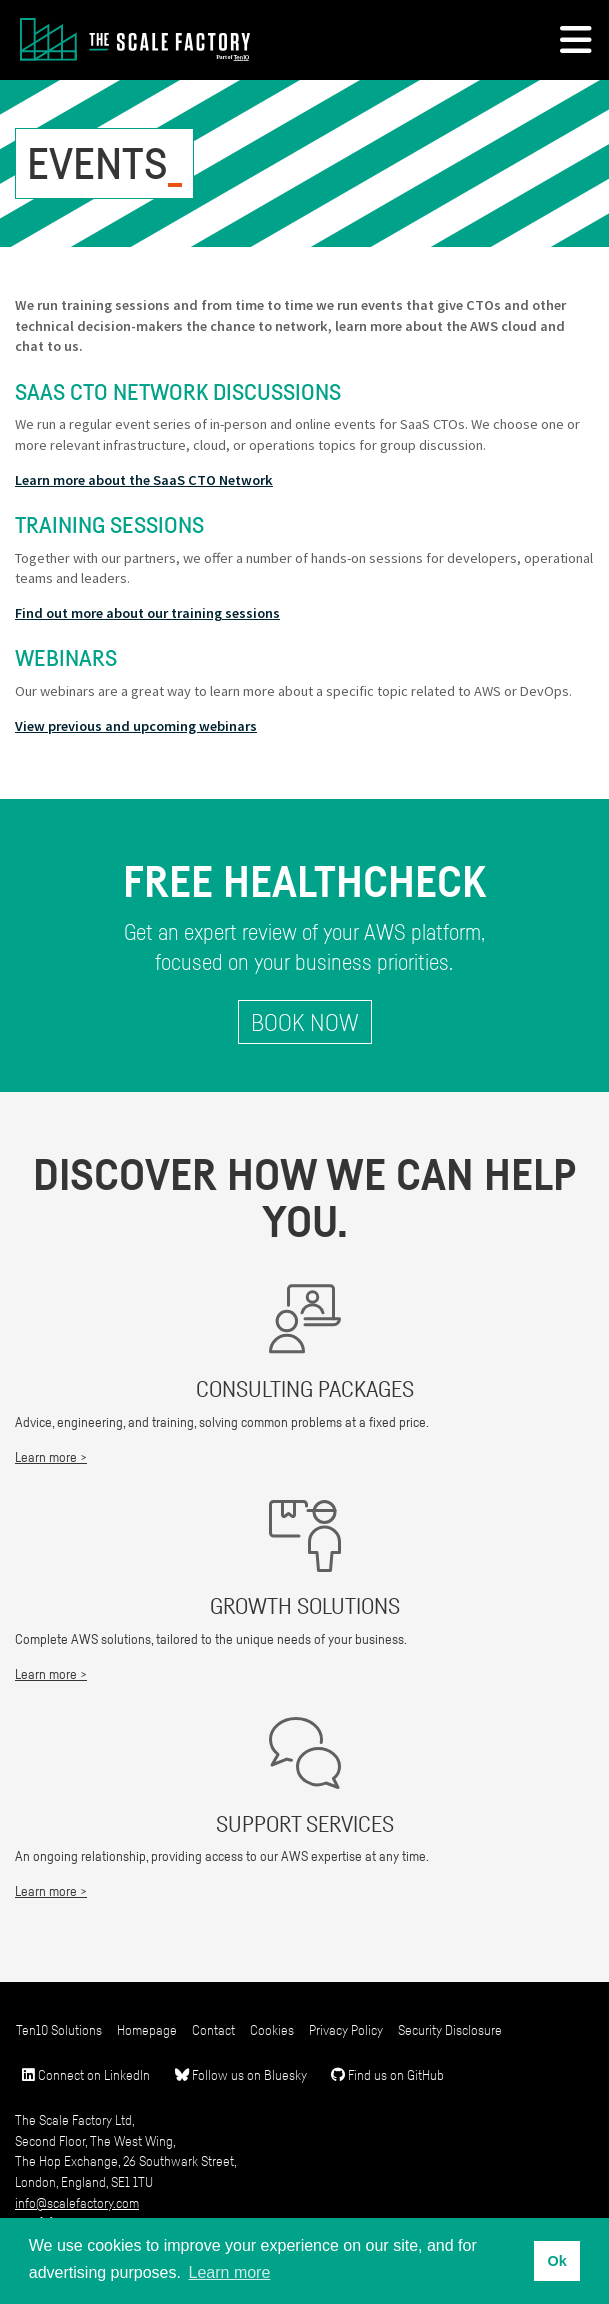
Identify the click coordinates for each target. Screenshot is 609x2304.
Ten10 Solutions (59, 2029)
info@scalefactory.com (77, 2202)
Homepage (147, 2029)
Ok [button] (556, 2261)
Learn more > (51, 1456)
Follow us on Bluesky (241, 2074)
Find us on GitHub (387, 2074)
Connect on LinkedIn (86, 2074)
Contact (213, 2029)
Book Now (305, 1022)
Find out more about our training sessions (147, 613)
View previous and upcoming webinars (136, 726)
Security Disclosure (450, 2029)
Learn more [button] (230, 2272)
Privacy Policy (346, 2029)
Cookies (272, 2029)
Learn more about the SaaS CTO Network (144, 480)
